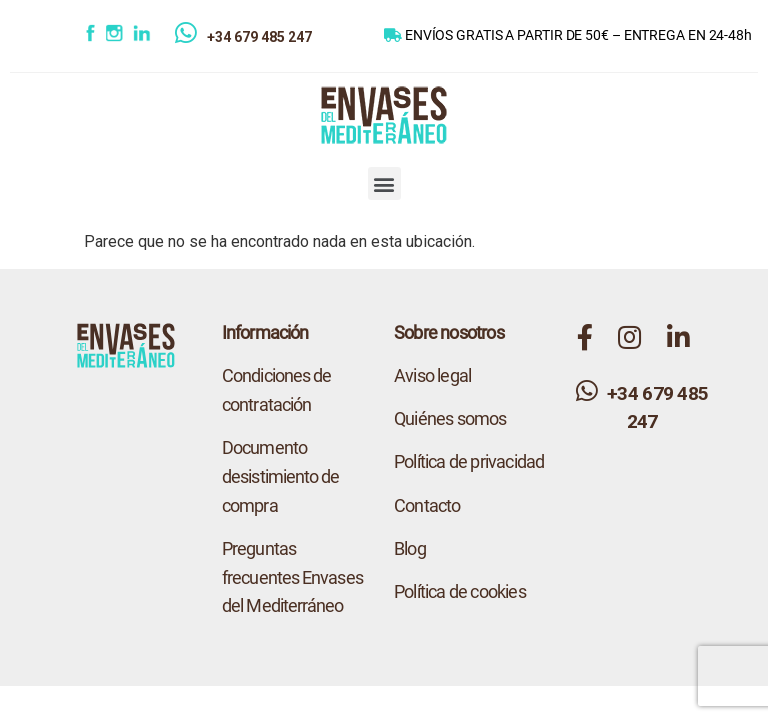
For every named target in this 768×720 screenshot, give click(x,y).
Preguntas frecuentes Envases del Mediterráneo (292, 577)
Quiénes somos (450, 418)
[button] (384, 183)
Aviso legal (432, 375)
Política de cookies (460, 591)
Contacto (427, 505)
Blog (410, 548)
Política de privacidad (469, 461)
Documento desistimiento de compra (281, 476)
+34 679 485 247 (259, 37)
